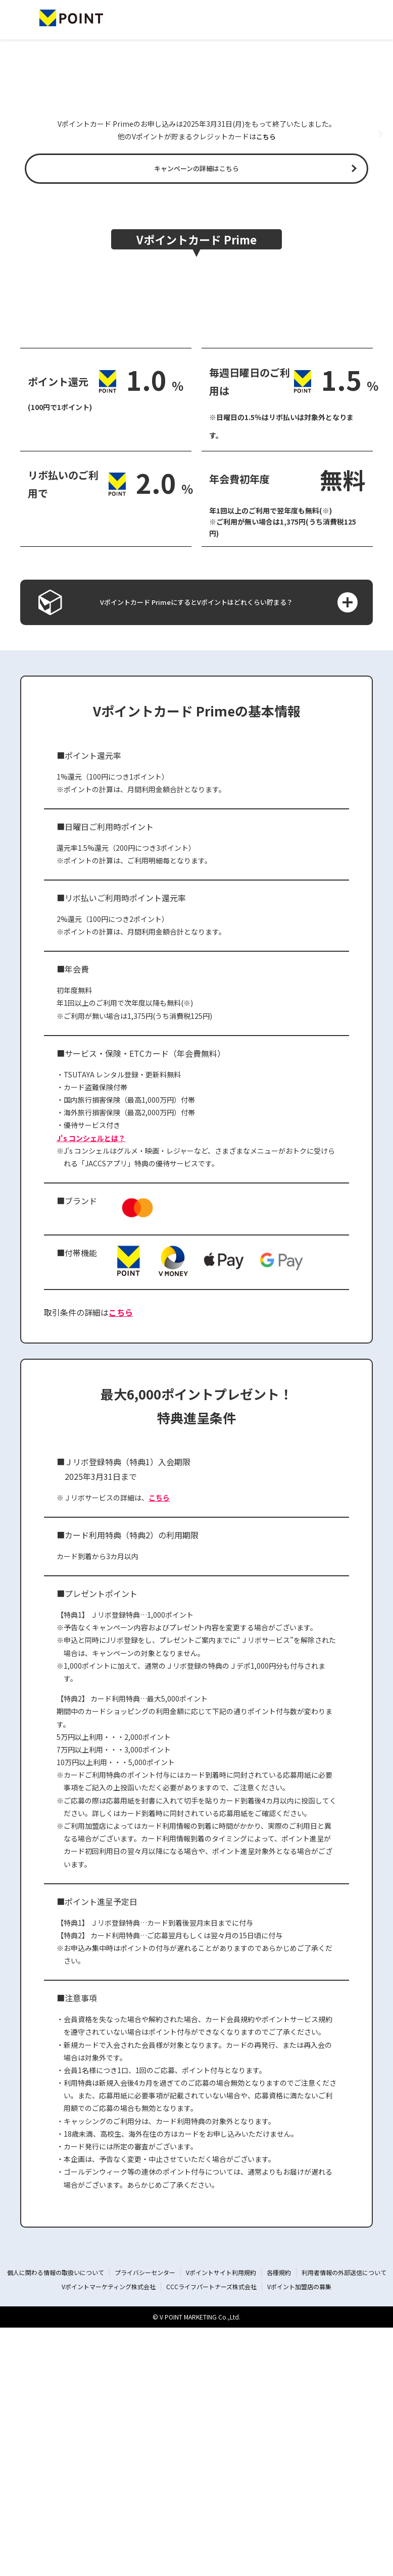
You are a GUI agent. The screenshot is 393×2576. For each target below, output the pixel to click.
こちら (266, 275)
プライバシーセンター (145, 2520)
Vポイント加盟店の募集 (299, 2535)
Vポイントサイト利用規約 (221, 2520)
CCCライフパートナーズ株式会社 (211, 2535)
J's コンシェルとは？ (91, 1386)
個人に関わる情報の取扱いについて (55, 2520)
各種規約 (279, 2520)
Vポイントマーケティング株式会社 (109, 2535)
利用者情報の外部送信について (344, 2520)
